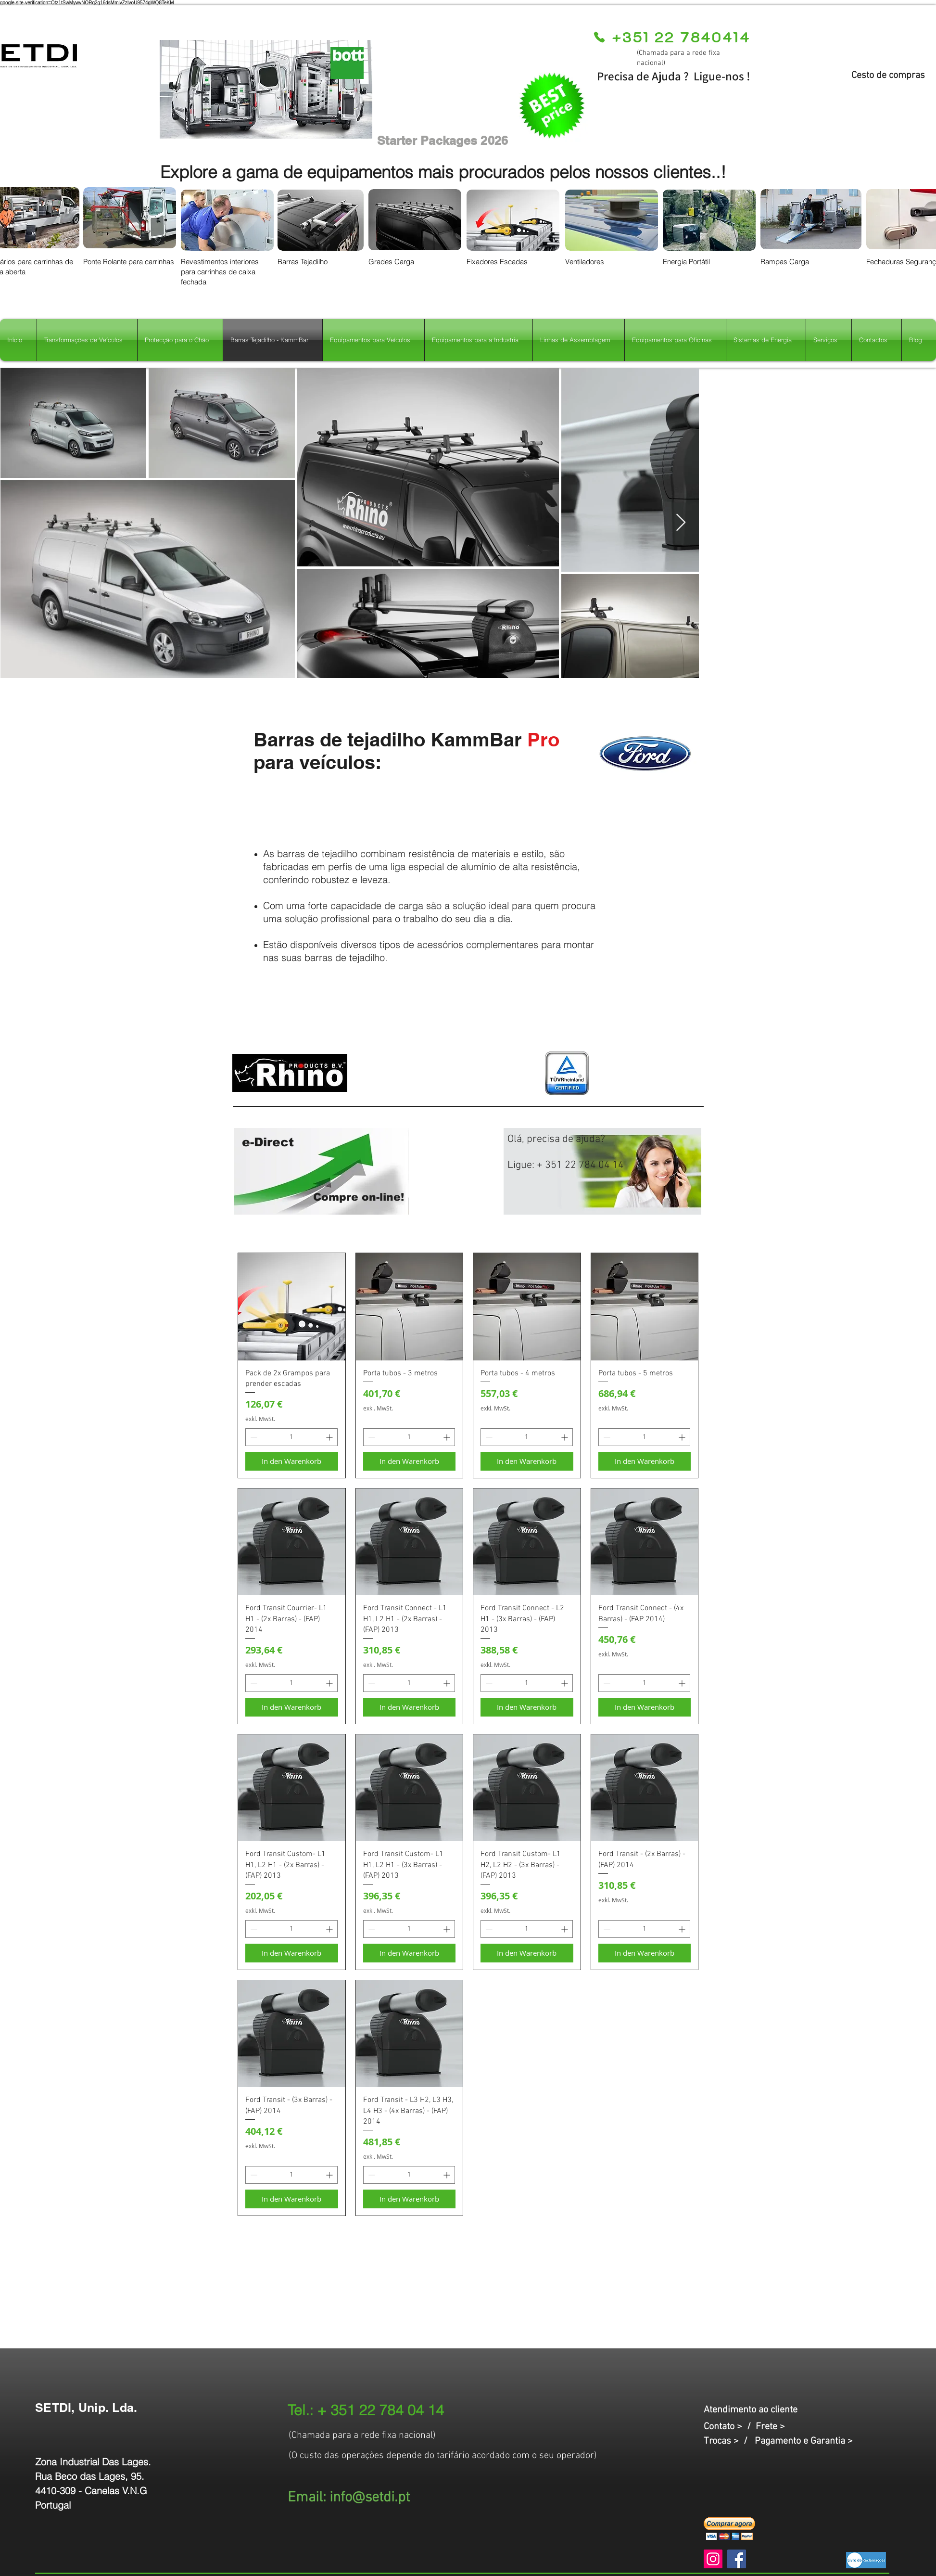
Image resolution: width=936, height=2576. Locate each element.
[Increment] (330, 1437)
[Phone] (599, 37)
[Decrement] (253, 1437)
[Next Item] (680, 522)
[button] (729, 2528)
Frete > (770, 2427)
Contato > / (730, 2427)
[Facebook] (736, 2559)
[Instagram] (713, 2559)
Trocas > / (729, 2441)
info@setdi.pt (369, 2498)
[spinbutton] (291, 1437)
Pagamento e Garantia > (804, 2441)
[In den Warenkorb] (291, 1461)
